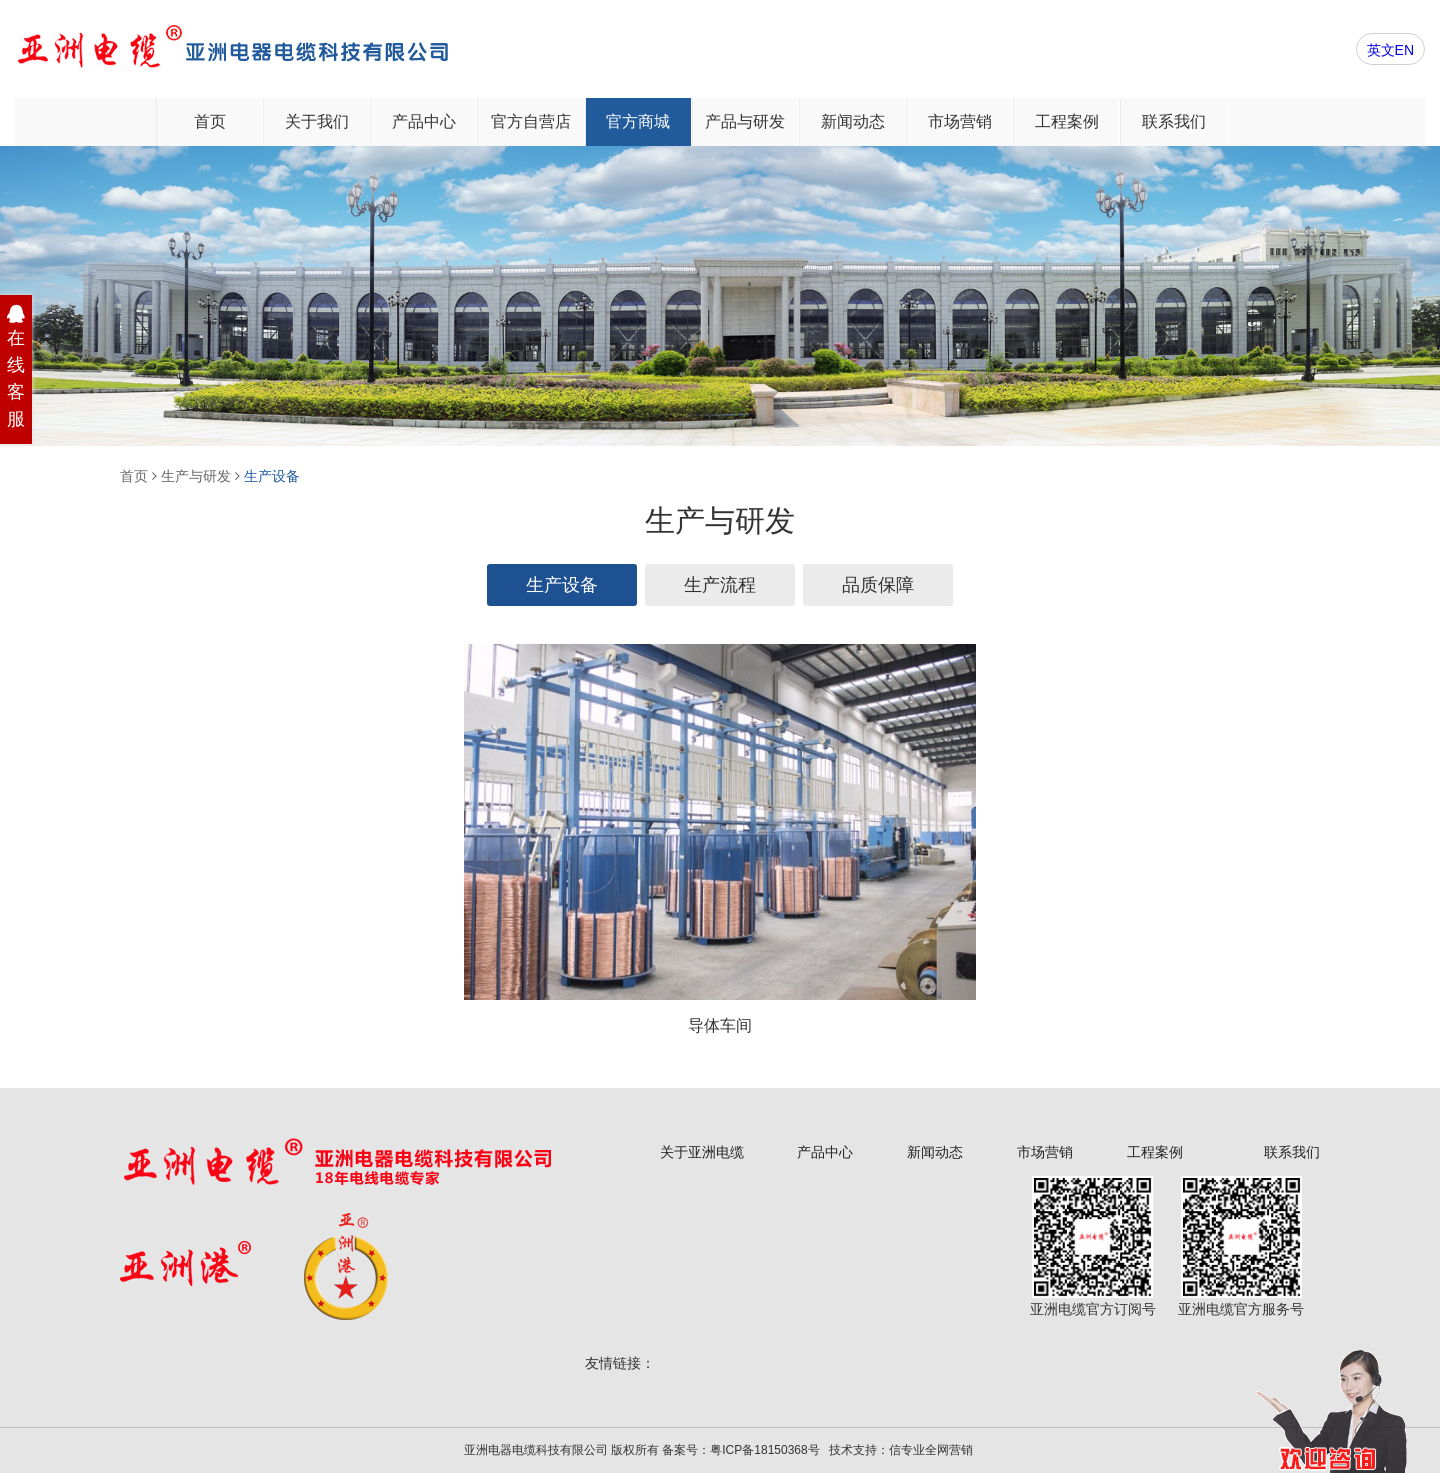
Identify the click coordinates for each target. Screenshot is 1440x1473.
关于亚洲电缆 (702, 1152)
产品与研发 (745, 121)
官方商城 (638, 121)
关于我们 (317, 121)
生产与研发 (196, 476)
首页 (210, 121)
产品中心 (424, 121)
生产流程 (720, 585)
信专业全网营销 (931, 1450)
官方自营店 (531, 121)
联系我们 (1174, 121)
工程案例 (1067, 121)
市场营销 (960, 121)
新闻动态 (853, 121)
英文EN (1390, 50)
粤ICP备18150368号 (764, 1450)
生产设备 (272, 476)
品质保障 (878, 585)
